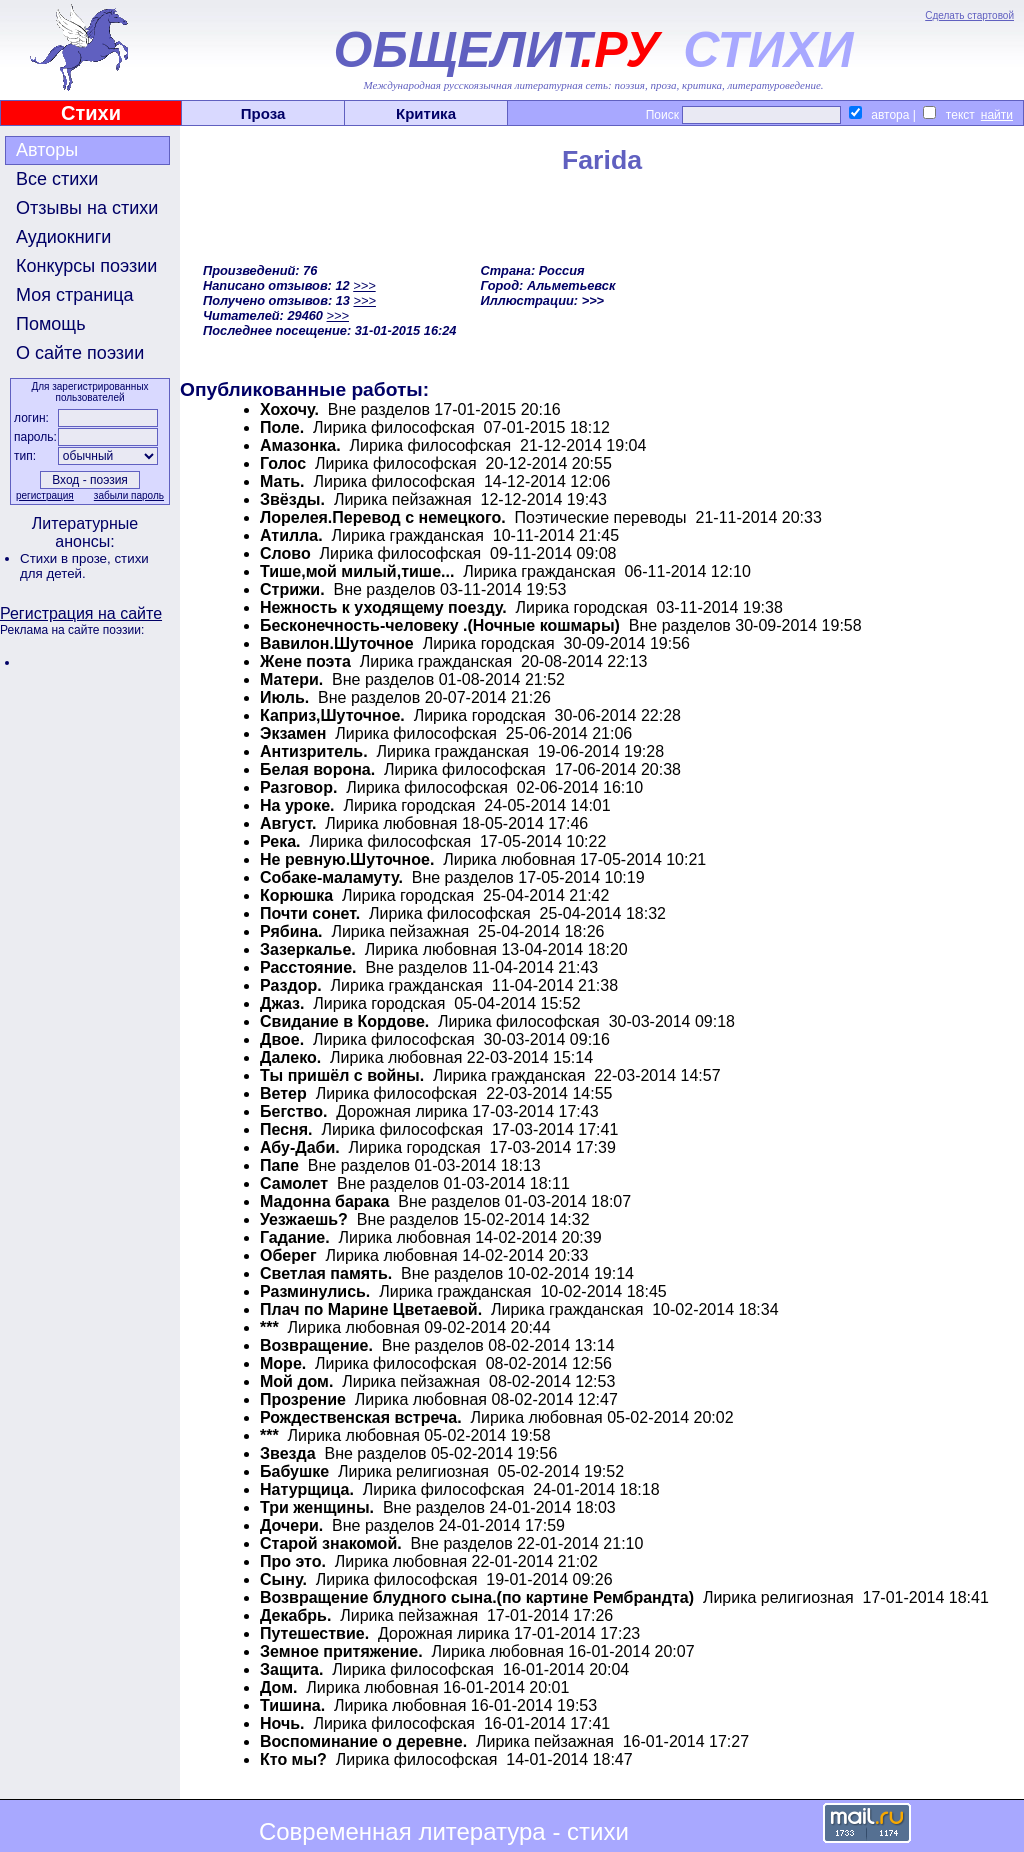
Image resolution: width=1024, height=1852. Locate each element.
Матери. (291, 679)
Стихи (91, 113)
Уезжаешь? (304, 1219)
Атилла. (291, 535)
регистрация (45, 495)
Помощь (51, 324)
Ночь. (282, 1723)
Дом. (278, 1687)
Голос (283, 463)
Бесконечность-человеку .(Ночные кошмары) (440, 625)
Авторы (47, 150)
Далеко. (290, 1057)
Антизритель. (314, 751)
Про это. (293, 1561)
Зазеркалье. (308, 949)
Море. (283, 1363)
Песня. (286, 1129)
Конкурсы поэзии (86, 266)
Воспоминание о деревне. (363, 1741)
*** (269, 1327)
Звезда (288, 1453)
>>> (364, 285)
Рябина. (291, 931)
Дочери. (291, 1525)
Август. (288, 823)
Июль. (284, 697)
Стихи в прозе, (67, 558)
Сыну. (283, 1579)
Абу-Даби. (300, 1147)
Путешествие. (314, 1633)
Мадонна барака (324, 1201)
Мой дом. (296, 1381)
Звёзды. (292, 499)
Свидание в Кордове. (344, 1021)
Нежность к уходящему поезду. (383, 607)
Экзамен (293, 733)
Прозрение (303, 1399)
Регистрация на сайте (81, 613)
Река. (280, 841)
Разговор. (298, 787)
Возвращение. (316, 1345)
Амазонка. (300, 445)
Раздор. (291, 985)
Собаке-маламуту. (331, 877)
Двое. (282, 1039)
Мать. (282, 481)
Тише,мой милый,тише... (357, 571)
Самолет (294, 1183)
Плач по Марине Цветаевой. (371, 1309)
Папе (279, 1165)
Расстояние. (308, 967)
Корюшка (296, 895)
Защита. (291, 1669)
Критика (426, 113)
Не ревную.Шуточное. (347, 859)
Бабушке (294, 1471)
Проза (263, 113)
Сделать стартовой (969, 15)
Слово (285, 553)
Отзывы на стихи (87, 208)
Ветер (283, 1093)
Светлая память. (326, 1273)
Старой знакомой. (331, 1543)
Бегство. (293, 1111)
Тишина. (292, 1705)
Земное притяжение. (341, 1651)
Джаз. (282, 1003)
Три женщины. (317, 1507)
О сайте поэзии (80, 353)
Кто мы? (293, 1759)
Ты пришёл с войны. (342, 1075)
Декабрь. (295, 1615)
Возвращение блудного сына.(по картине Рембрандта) (477, 1597)
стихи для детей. (84, 566)
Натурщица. (307, 1489)
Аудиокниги (63, 237)
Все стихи (57, 179)
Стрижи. (292, 589)
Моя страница (75, 295)
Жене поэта (305, 661)
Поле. (282, 427)
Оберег (288, 1255)
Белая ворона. (317, 769)
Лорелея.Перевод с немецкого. (383, 517)
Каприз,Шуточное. (332, 715)
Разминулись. (315, 1291)
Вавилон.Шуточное (337, 643)
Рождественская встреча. (361, 1417)
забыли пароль (129, 495)
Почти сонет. (310, 913)
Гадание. (295, 1237)
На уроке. (297, 805)
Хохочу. (289, 409)
